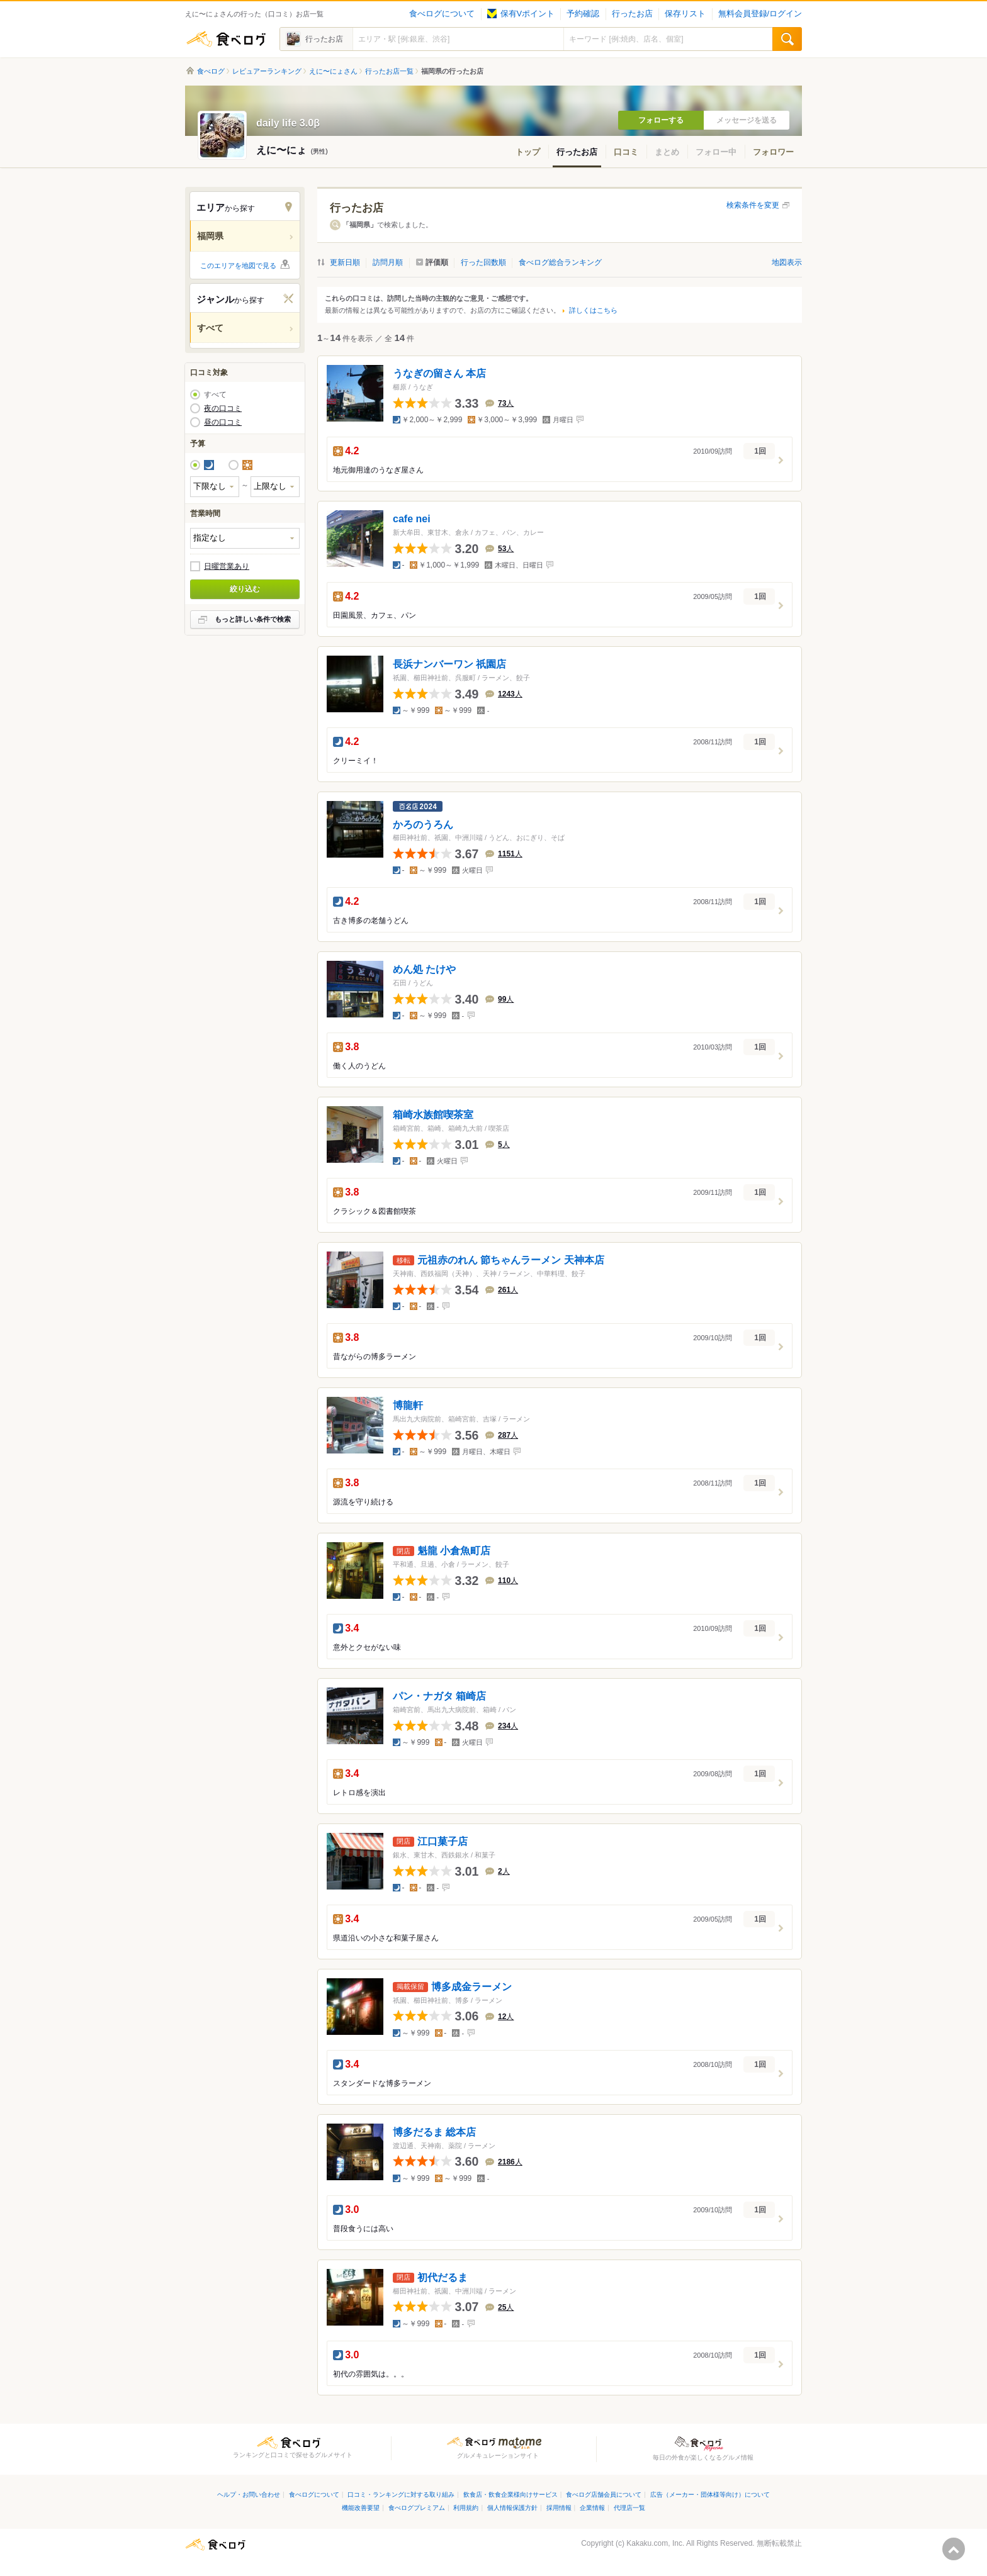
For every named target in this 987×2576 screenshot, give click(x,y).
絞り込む (245, 589)
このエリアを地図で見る (238, 265)
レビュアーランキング (267, 71)
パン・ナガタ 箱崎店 (439, 1696)
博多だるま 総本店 (434, 2132)
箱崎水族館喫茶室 (433, 1114)
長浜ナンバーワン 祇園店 (449, 664)
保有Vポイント (521, 13)
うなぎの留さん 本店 (439, 373)
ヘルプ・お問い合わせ (248, 2494)
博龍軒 (408, 1405)
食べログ (226, 39)
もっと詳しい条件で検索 (253, 619)
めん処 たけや (424, 969)
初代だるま (442, 2277)
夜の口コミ (223, 408)
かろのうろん (423, 824)
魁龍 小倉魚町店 (453, 1550)
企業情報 (592, 2507)
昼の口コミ (223, 422)
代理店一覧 (629, 2507)
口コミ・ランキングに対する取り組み (400, 2494)
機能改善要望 (361, 2507)
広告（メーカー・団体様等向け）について (710, 2494)
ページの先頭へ (953, 2549)
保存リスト (685, 13)
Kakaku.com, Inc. (655, 2543)
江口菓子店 (442, 1841)
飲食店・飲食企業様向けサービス (510, 2494)
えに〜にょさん (333, 71)
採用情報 (559, 2507)
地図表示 (787, 262)
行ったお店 (632, 13)
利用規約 (465, 2507)
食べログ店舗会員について (603, 2494)
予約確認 (583, 13)
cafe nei (412, 518)
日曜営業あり (226, 566)
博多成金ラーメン (471, 1986)
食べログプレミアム (416, 2507)
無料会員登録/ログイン (760, 13)
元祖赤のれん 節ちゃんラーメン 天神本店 (510, 1260)
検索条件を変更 (752, 205)
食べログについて (442, 13)
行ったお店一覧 (389, 71)
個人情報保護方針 (512, 2507)
